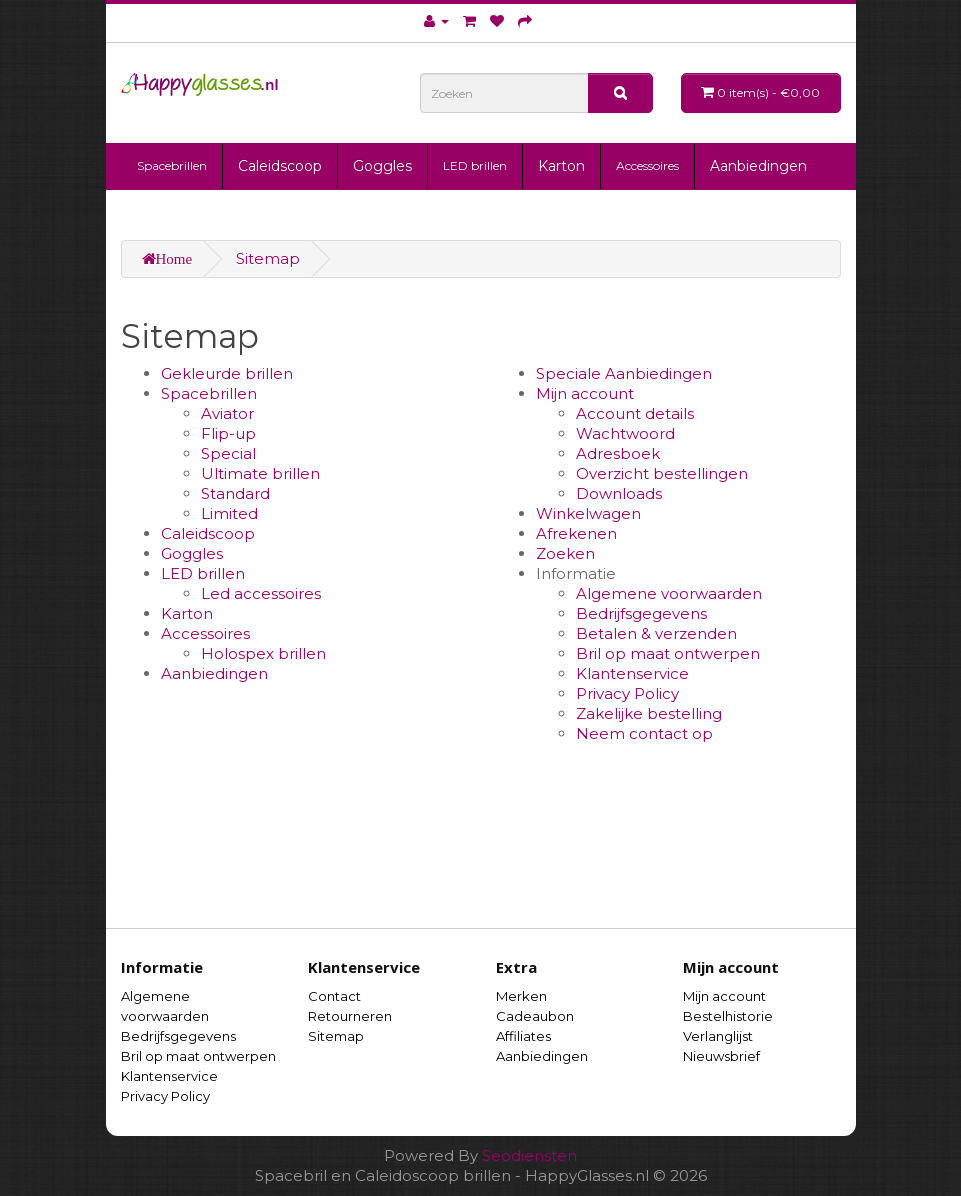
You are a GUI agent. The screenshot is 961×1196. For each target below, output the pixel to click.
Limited (229, 513)
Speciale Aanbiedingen (624, 373)
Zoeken (565, 553)
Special (228, 453)
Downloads (619, 493)
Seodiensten (529, 1155)
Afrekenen (576, 533)
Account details (635, 413)
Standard (235, 493)
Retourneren (350, 1016)
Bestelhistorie (728, 1016)
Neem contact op (644, 733)
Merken (521, 996)
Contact (334, 996)
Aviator (227, 413)
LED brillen (475, 165)
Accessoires (647, 165)
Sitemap (268, 258)
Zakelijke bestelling (649, 713)
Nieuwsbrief (721, 1056)
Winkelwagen (588, 513)
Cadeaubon (535, 1016)
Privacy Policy (627, 693)
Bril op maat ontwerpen (668, 653)
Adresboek (618, 453)
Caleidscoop (280, 166)
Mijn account (585, 393)
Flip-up (228, 433)
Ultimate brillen (260, 473)
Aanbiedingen (758, 166)
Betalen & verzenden (656, 633)
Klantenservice (632, 673)
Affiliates (523, 1036)
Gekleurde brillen (227, 373)
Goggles (382, 166)
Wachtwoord (625, 433)
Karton (561, 166)
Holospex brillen (263, 653)
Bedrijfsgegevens (641, 613)
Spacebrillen (172, 165)
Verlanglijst (718, 1036)
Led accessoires (261, 593)
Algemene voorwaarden (669, 593)
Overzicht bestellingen (662, 473)
